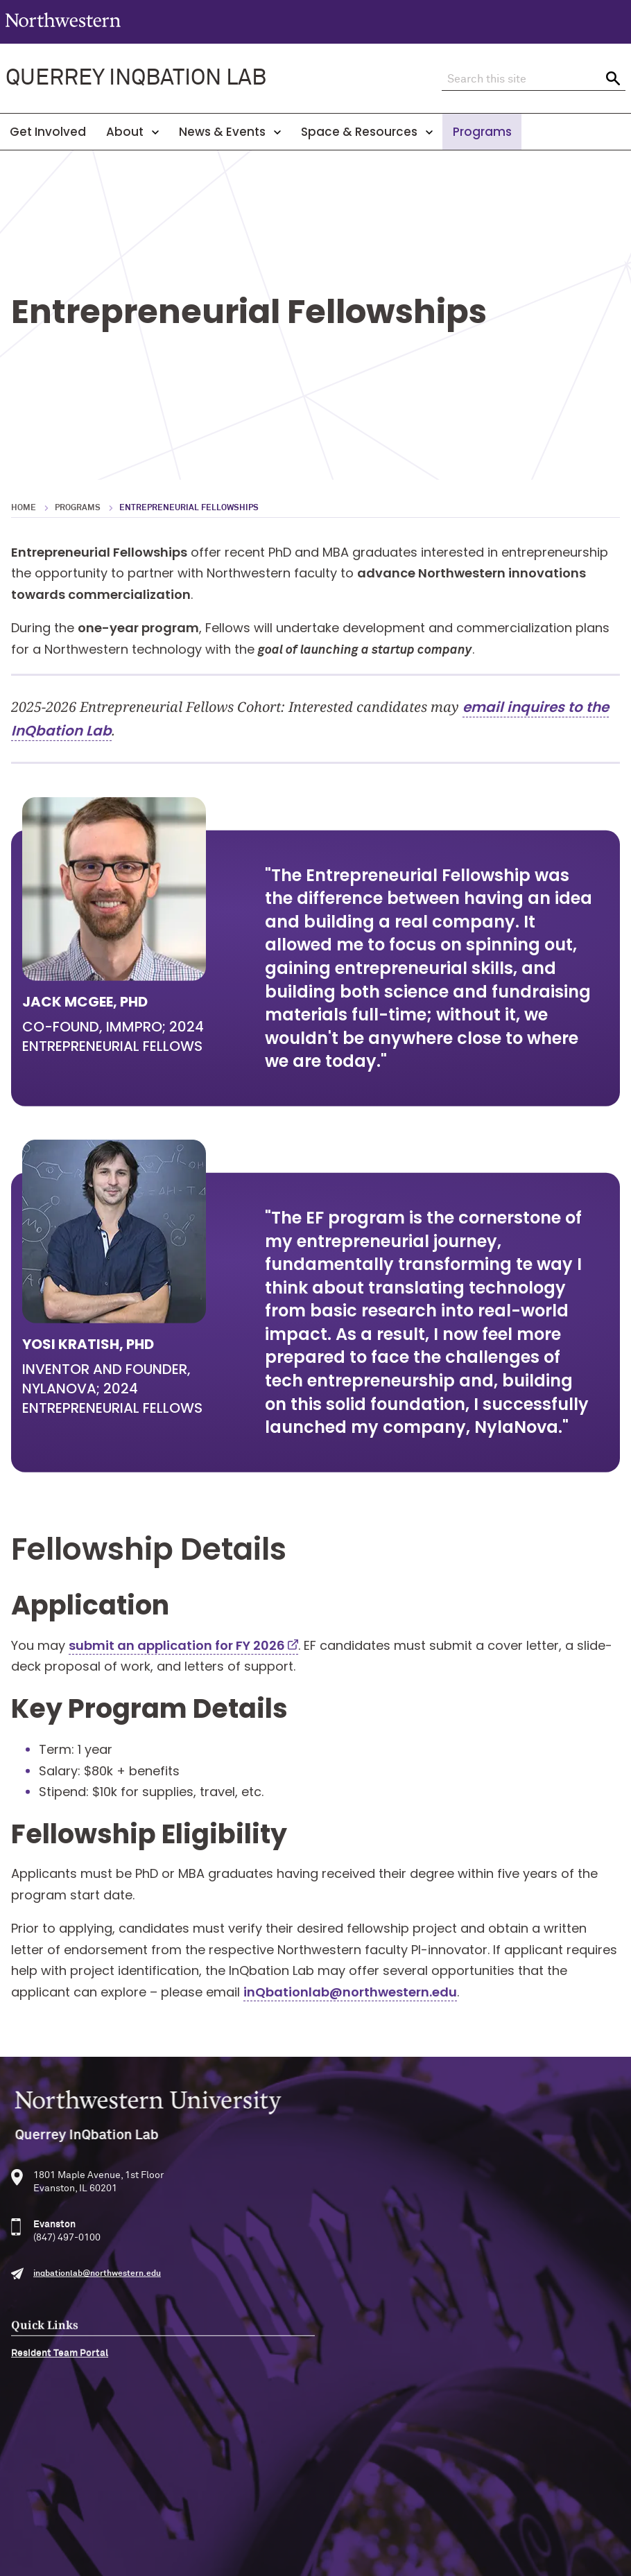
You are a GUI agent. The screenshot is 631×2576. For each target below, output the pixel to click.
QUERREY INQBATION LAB (136, 78)
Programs (482, 131)
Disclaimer (260, 2524)
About (132, 131)
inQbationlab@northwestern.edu (350, 2024)
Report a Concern (435, 2524)
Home (23, 508)
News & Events (230, 131)
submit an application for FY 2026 (177, 1677)
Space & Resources (367, 131)
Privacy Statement (340, 2524)
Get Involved (48, 131)
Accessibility (194, 2524)
